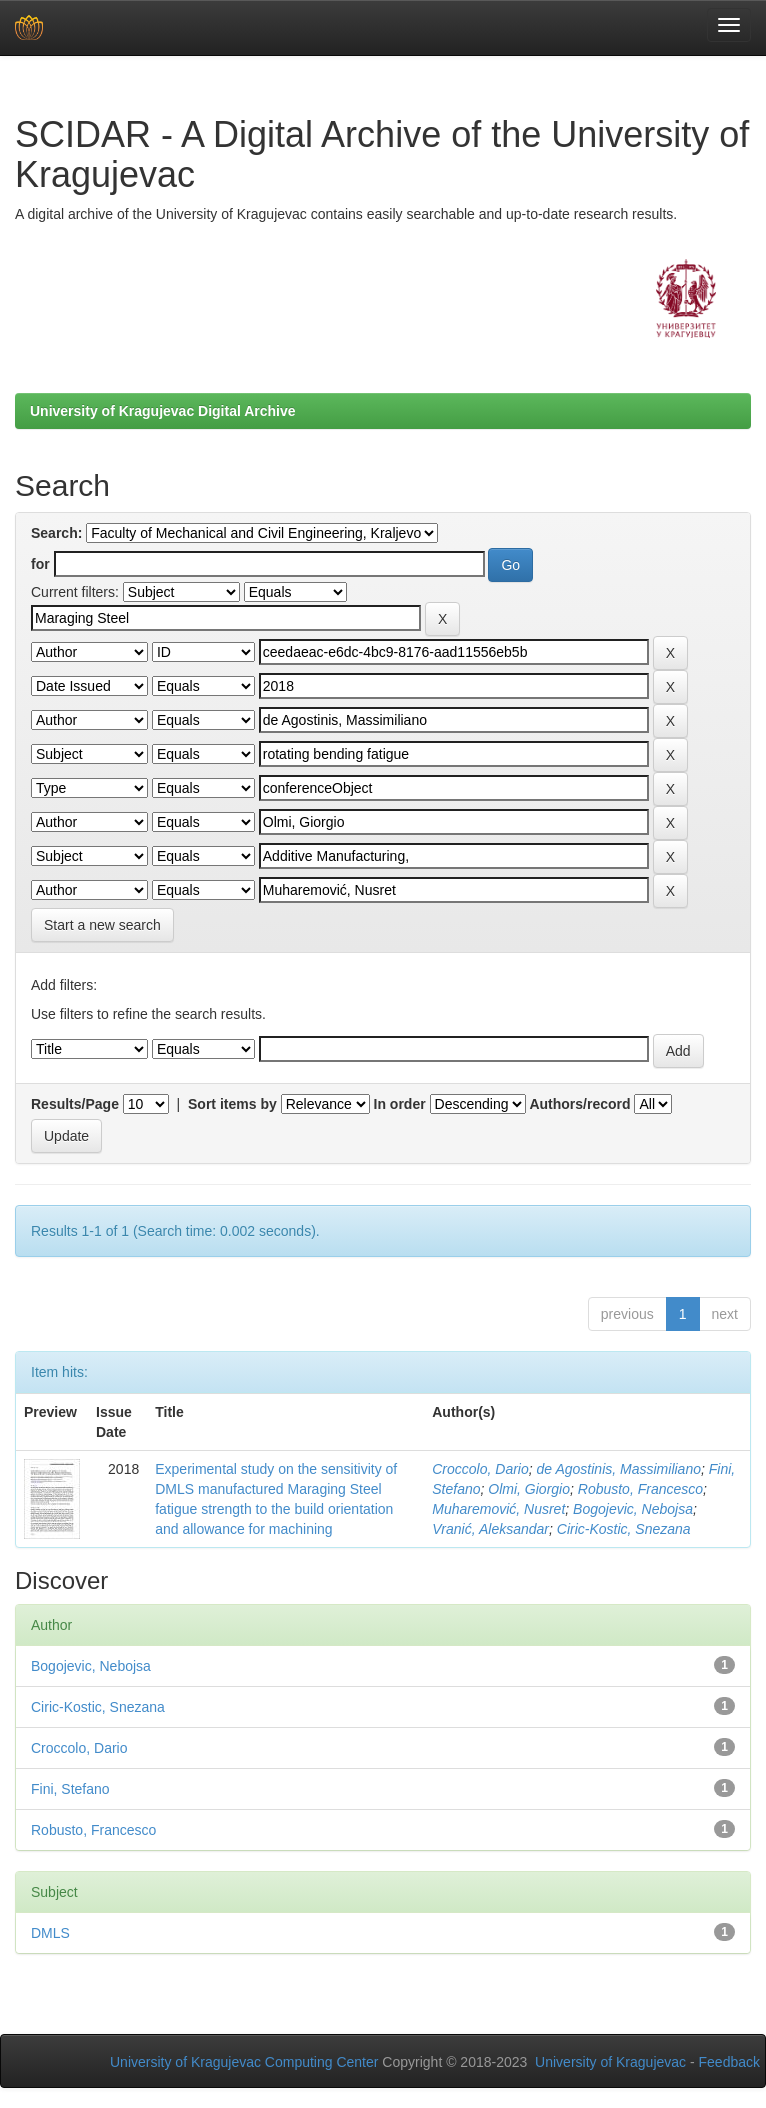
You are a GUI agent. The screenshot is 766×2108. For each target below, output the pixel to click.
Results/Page (75, 1104)
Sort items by (232, 1104)
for (40, 564)
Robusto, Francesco (640, 1489)
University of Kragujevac (610, 2062)
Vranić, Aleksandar (490, 1529)
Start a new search (102, 925)
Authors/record (579, 1104)
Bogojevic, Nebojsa (633, 1509)
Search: (56, 533)
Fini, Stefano (70, 1789)
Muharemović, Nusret (498, 1509)
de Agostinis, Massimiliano (619, 1469)
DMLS (50, 1933)
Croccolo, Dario (480, 1469)
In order (400, 1104)
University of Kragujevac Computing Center (244, 2062)
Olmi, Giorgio (529, 1489)
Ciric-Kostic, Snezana (624, 1529)
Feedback (729, 2062)
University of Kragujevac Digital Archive (163, 411)
